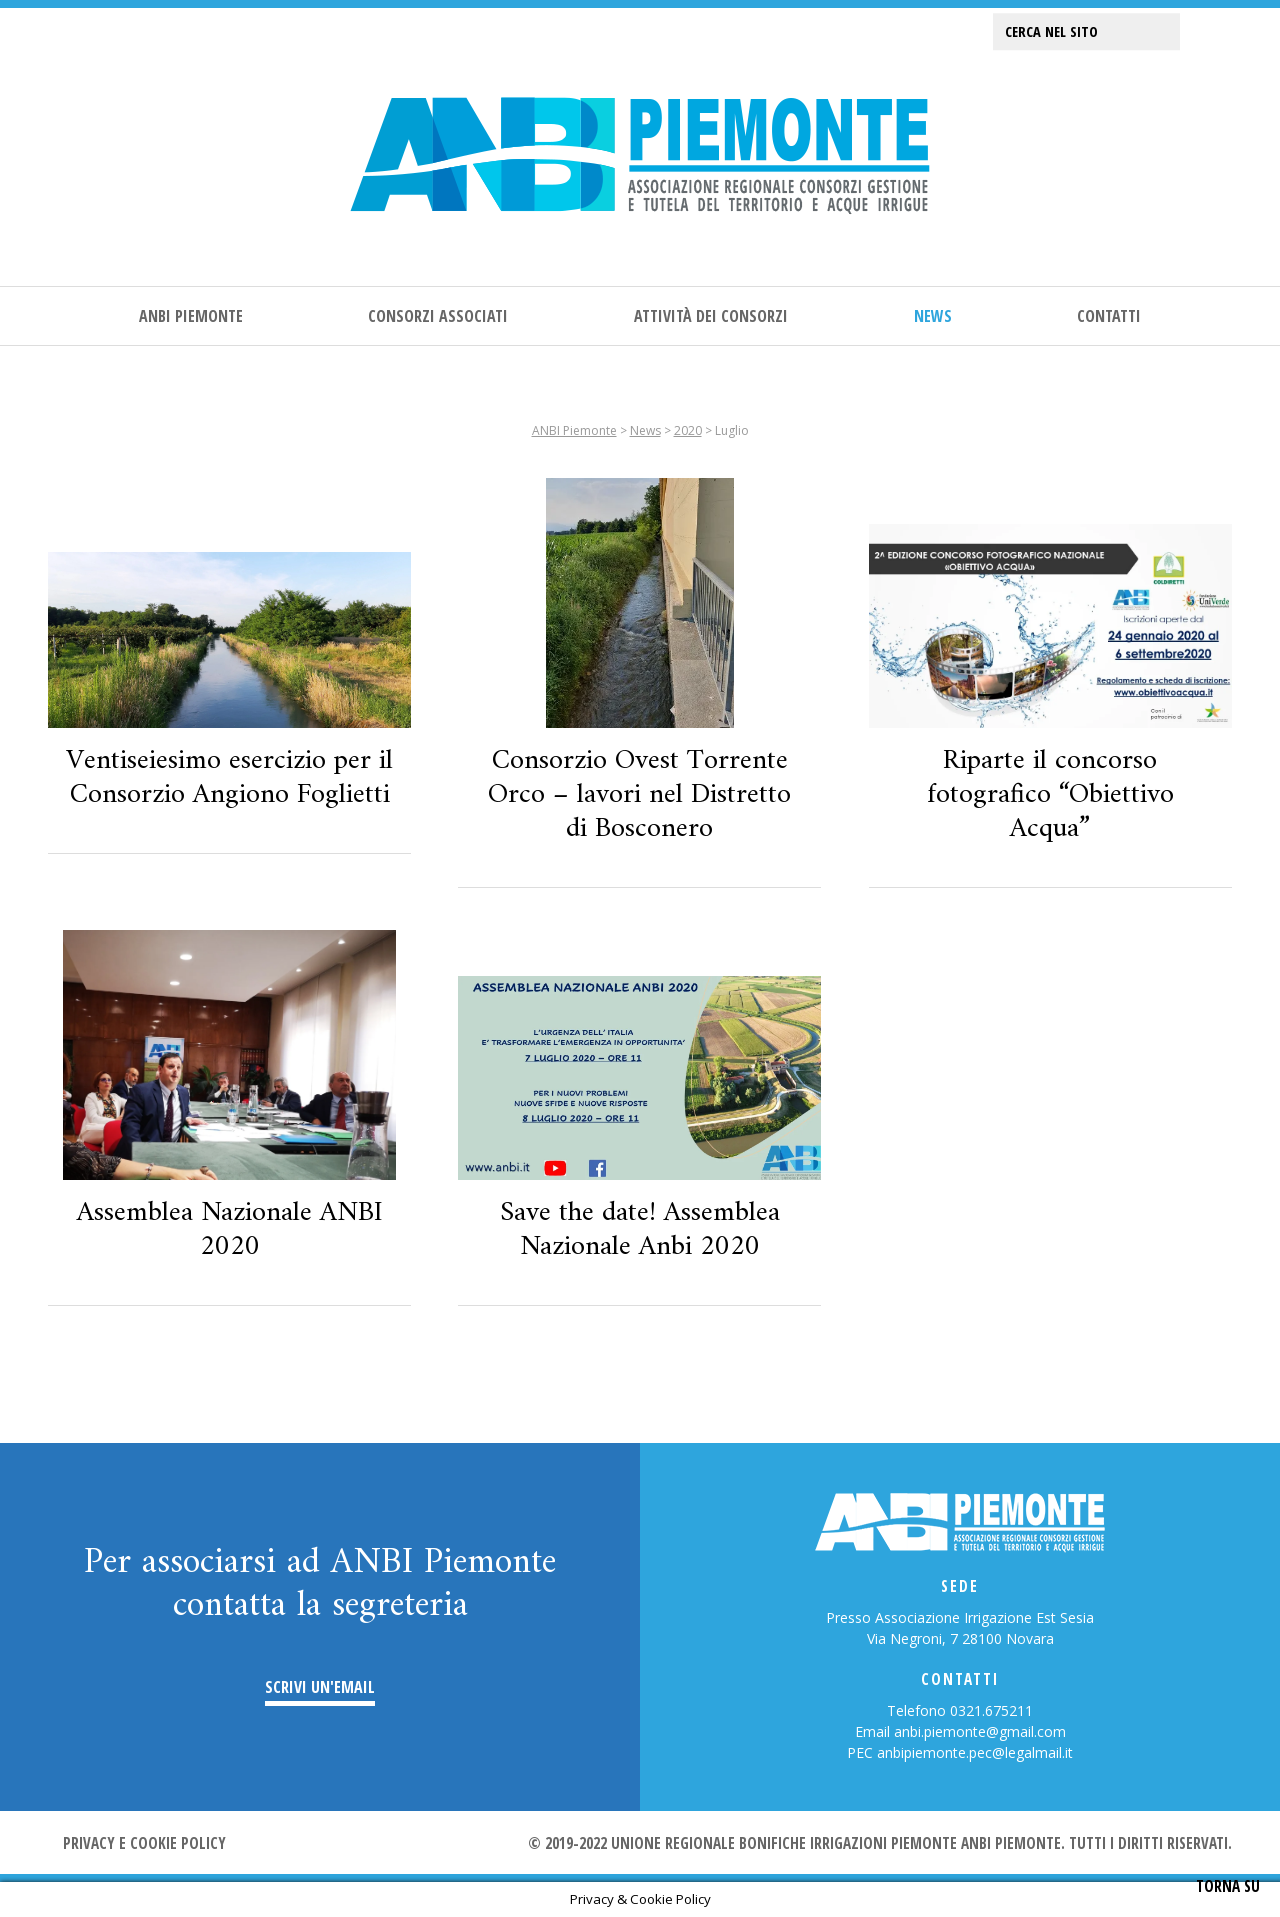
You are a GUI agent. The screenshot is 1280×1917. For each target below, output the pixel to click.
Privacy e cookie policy (144, 1843)
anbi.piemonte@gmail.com (980, 1731)
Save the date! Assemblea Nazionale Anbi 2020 (640, 1230)
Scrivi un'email (320, 1687)
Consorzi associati (438, 316)
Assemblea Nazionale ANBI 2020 (230, 1230)
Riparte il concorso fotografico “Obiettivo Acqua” (1050, 795)
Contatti (1109, 316)
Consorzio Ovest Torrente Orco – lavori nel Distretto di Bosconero (639, 795)
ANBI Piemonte (191, 316)
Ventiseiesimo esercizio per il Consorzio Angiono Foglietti (229, 778)
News (933, 316)
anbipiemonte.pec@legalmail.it (975, 1752)
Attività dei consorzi (711, 316)
